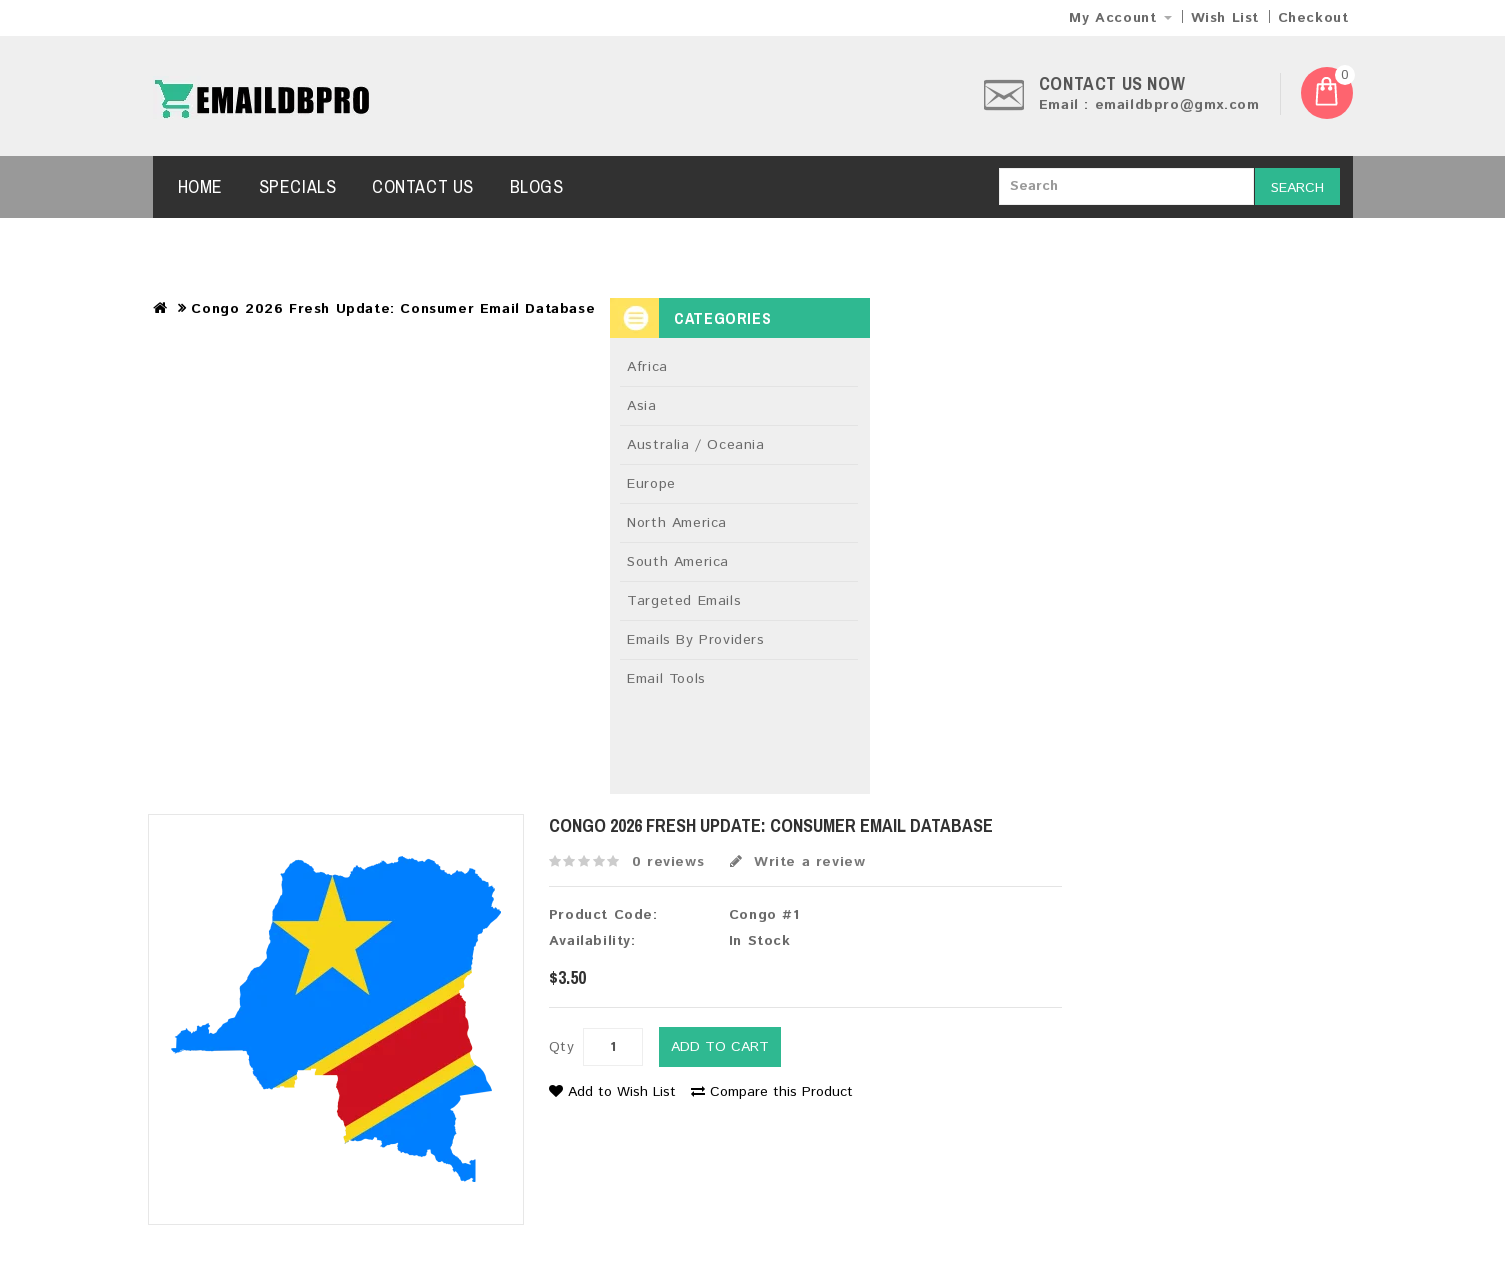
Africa (647, 367)
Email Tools (666, 679)
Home (200, 186)
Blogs (537, 186)
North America (677, 523)
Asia (641, 406)
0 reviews (668, 862)
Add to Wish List (612, 1092)
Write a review (798, 862)
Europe (651, 484)
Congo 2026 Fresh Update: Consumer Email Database (393, 309)
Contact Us (423, 186)
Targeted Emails (684, 601)
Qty (562, 1047)
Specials (298, 186)
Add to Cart (720, 1047)
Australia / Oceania (695, 445)
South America (678, 562)
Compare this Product (772, 1092)
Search (1297, 188)
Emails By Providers (695, 640)
